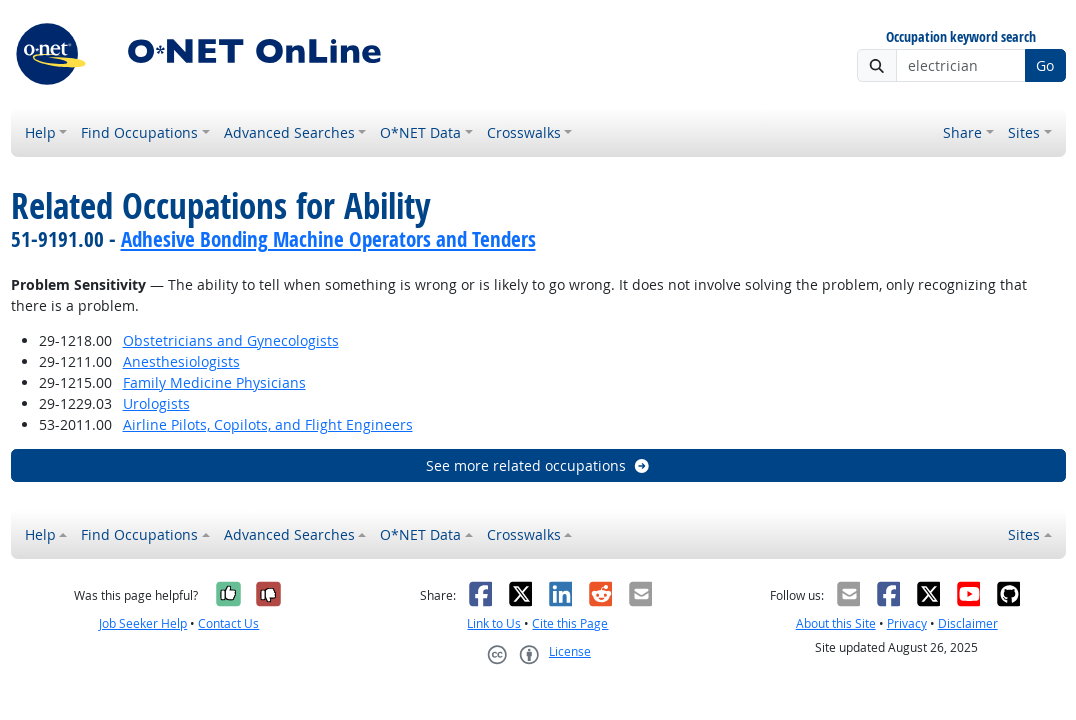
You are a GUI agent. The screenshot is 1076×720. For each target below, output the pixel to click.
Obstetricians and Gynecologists (231, 340)
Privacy (907, 623)
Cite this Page (570, 623)
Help (40, 132)
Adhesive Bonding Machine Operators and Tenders (328, 239)
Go (1045, 65)
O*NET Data (420, 132)
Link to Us (494, 623)
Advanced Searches (289, 132)
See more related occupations (538, 465)
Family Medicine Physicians (214, 382)
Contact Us (228, 623)
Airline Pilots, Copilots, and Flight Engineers (268, 424)
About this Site (836, 623)
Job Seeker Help (143, 623)
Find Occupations (139, 132)
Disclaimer (968, 623)
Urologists (156, 403)
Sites (1024, 132)
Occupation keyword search (961, 37)
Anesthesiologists (181, 361)
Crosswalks (524, 132)
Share (962, 132)
